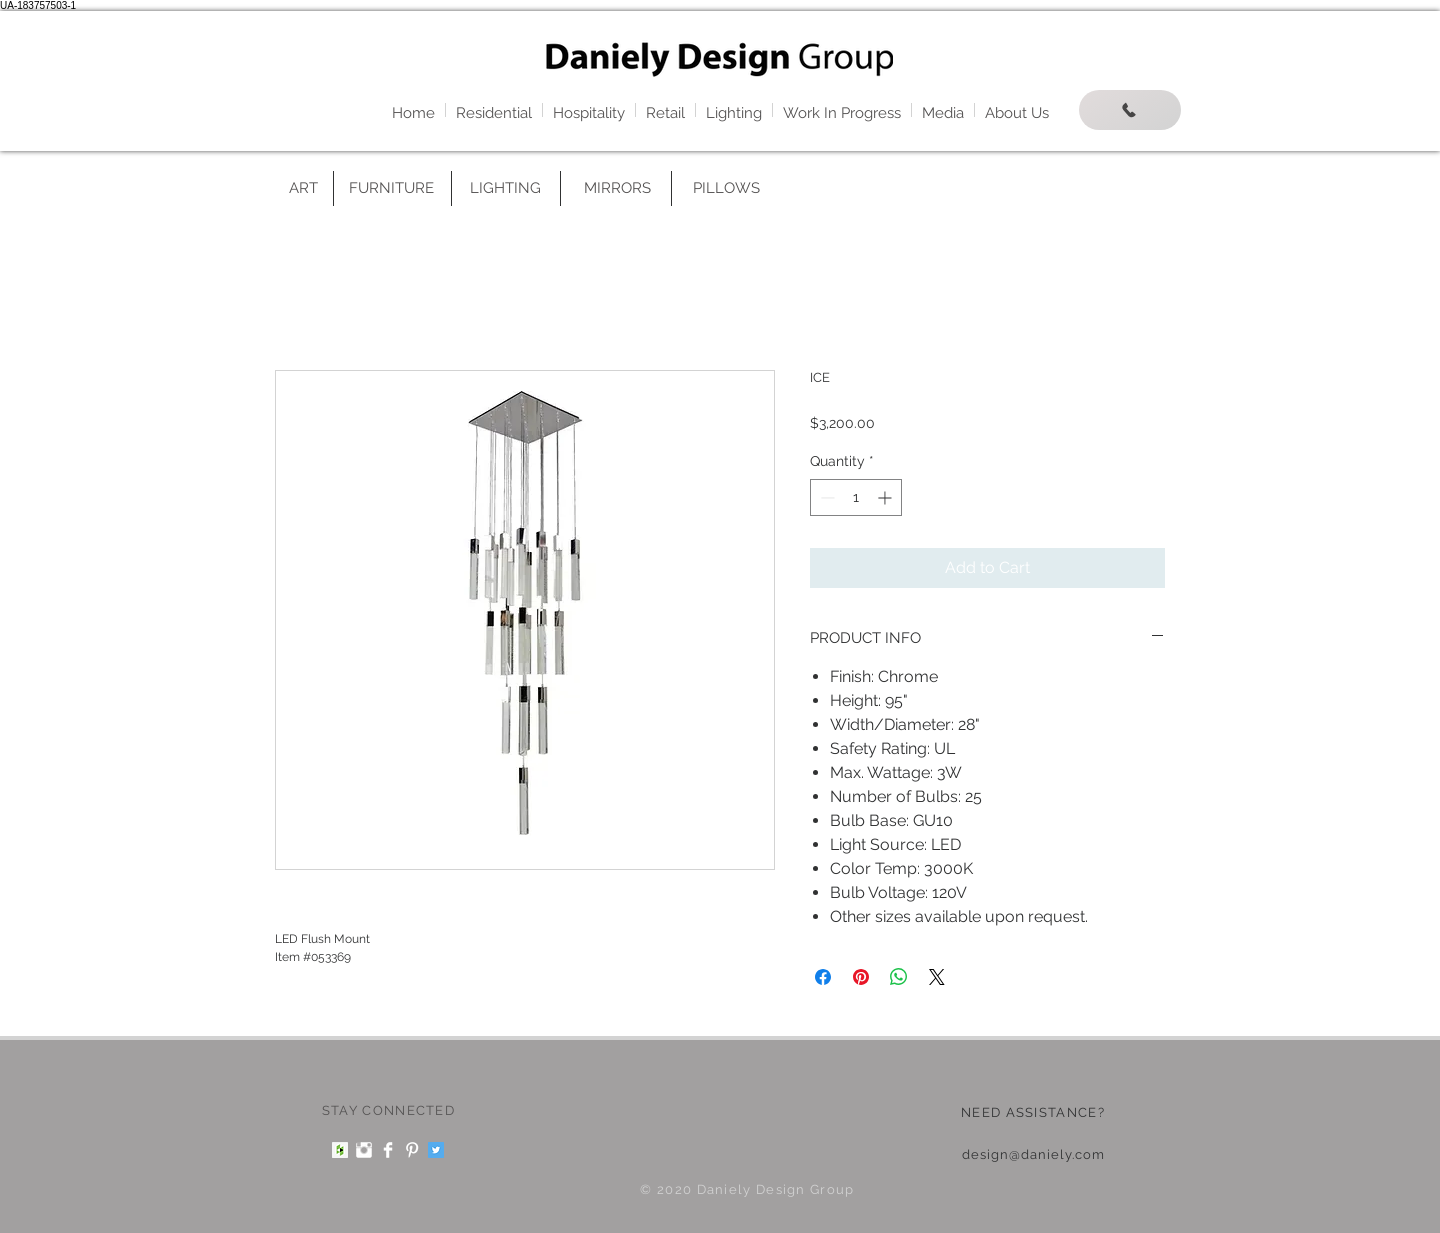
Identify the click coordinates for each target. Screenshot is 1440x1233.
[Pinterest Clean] (412, 1150)
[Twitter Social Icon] (436, 1150)
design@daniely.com (1033, 1154)
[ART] (303, 188)
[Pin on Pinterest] (861, 977)
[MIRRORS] (617, 188)
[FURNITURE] (391, 188)
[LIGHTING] (505, 188)
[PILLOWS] (726, 188)
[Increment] (886, 497)
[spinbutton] (856, 497)
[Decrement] (825, 497)
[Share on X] (937, 977)
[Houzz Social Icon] (340, 1150)
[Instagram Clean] (364, 1150)
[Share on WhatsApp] (899, 977)
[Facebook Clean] (388, 1150)
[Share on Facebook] (823, 977)
